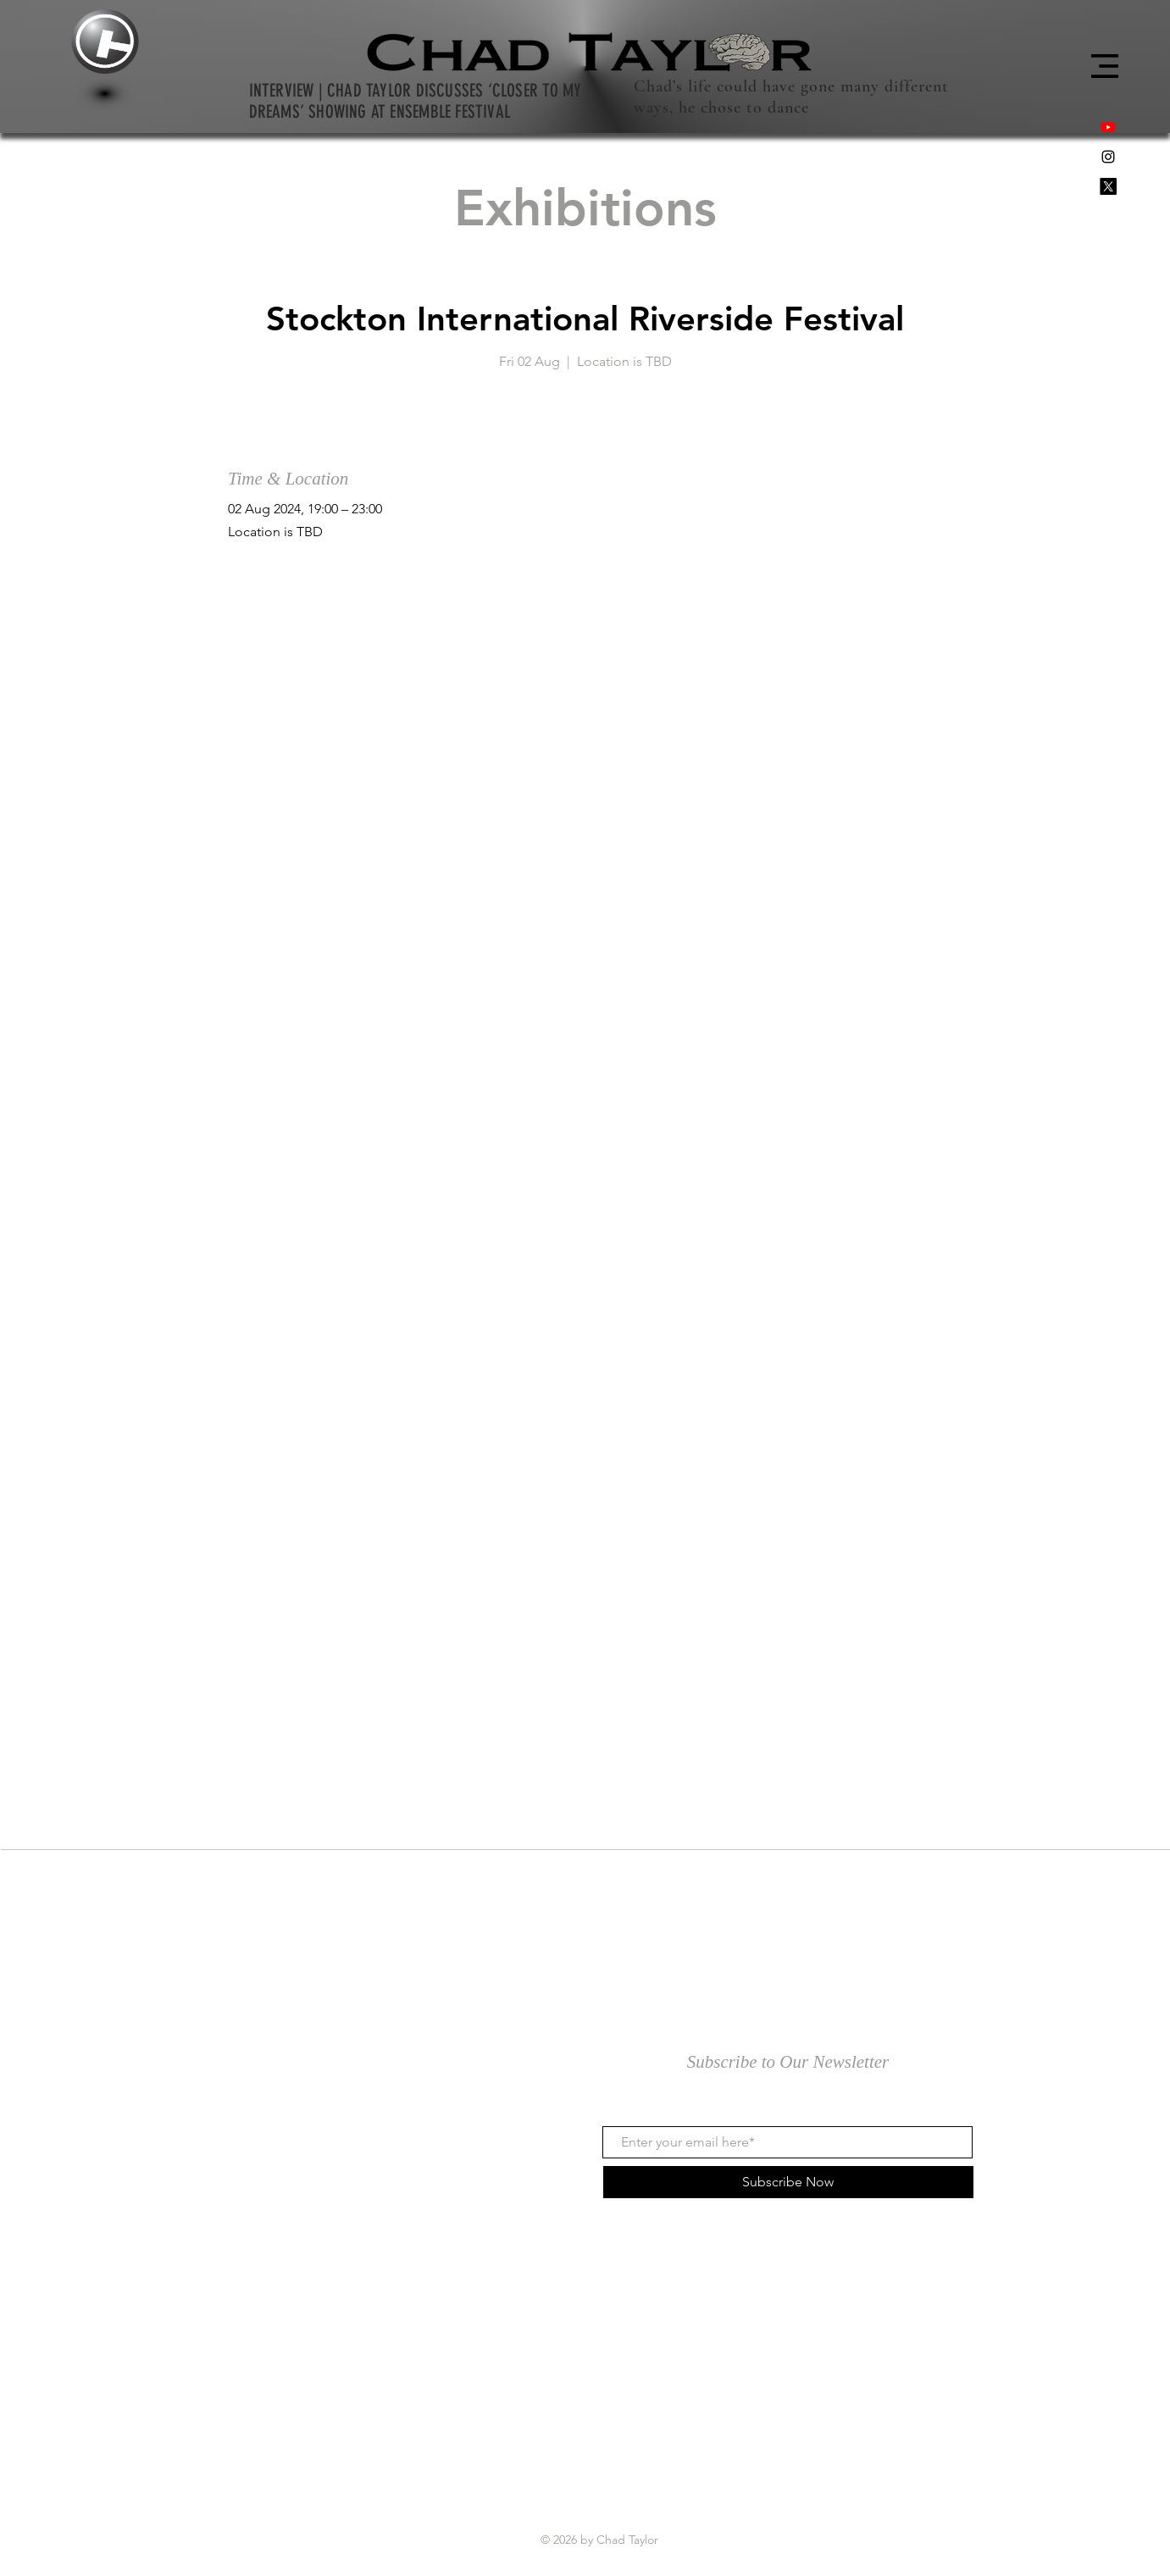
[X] (1108, 186)
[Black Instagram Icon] (1108, 156)
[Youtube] (1108, 127)
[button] (1104, 66)
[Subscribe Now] (788, 2182)
